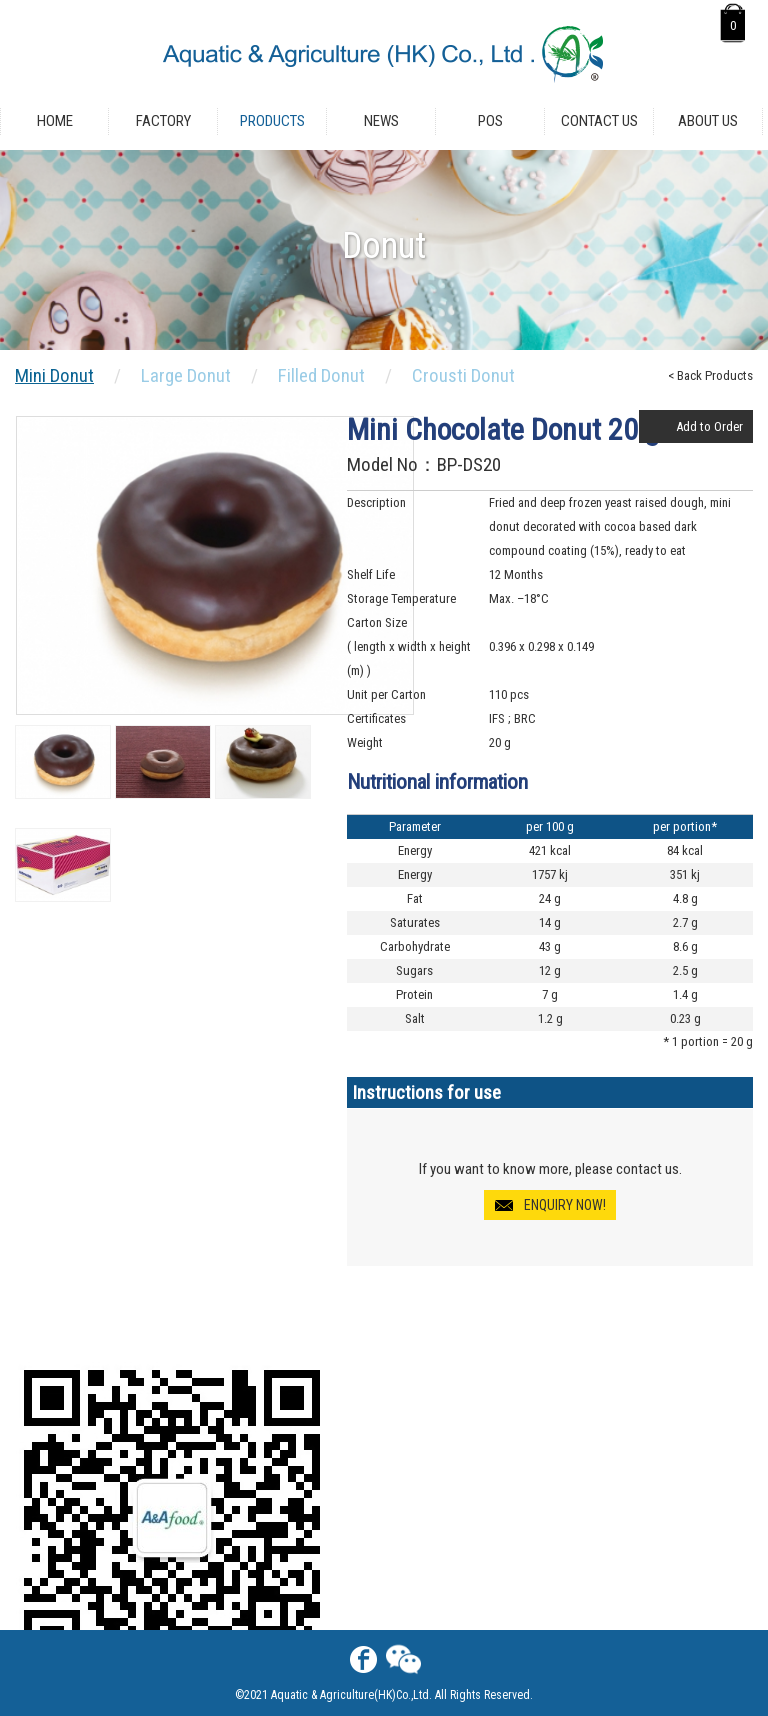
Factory (163, 121)
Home (55, 121)
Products (272, 121)
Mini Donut (54, 375)
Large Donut (186, 375)
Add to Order (709, 426)
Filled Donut (321, 375)
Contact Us (599, 121)
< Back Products (710, 375)
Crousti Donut (463, 375)
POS (490, 121)
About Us (708, 121)
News (381, 121)
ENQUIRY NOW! (565, 1205)
